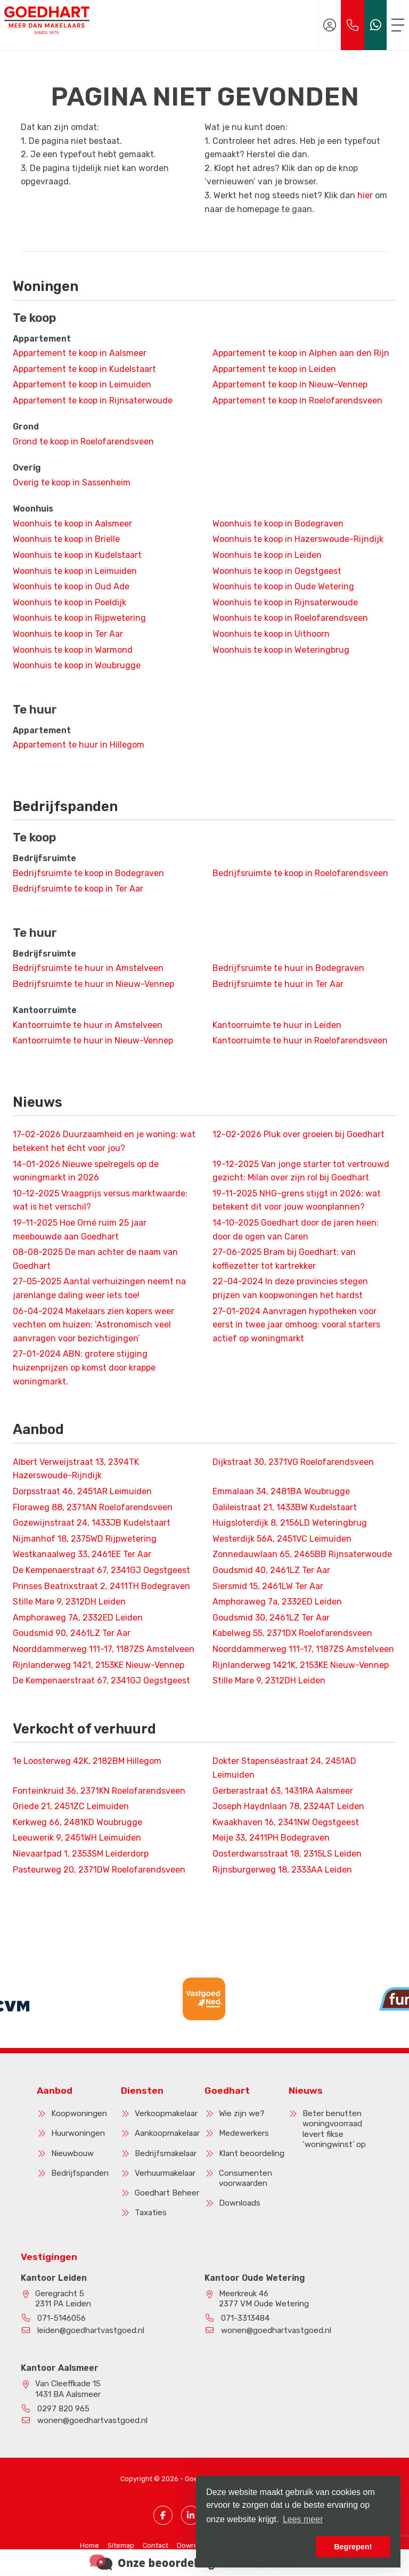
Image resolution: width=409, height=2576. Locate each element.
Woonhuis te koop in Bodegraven (277, 524)
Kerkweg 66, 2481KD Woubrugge (77, 1822)
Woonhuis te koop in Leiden (267, 555)
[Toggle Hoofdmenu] (398, 25)
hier (365, 195)
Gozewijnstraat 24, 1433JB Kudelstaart (91, 1523)
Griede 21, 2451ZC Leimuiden (71, 1806)
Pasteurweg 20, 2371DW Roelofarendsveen (99, 1870)
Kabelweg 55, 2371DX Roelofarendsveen (292, 1633)
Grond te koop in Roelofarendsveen (83, 441)
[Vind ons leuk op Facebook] (163, 2515)
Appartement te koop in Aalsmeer (79, 353)
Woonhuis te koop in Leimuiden (75, 571)
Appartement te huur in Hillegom (78, 745)
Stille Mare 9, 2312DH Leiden (69, 1602)
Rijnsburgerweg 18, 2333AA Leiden (282, 1870)
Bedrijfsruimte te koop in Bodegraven (88, 873)
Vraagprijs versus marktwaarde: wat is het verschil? (100, 1200)
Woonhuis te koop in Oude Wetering (283, 586)
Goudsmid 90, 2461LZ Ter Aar (71, 1633)
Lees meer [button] (303, 2519)
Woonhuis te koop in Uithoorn (271, 634)
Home (89, 2545)
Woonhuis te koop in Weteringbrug (280, 650)
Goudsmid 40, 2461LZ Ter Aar (271, 1570)
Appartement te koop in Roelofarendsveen (297, 400)
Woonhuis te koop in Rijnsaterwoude (285, 602)
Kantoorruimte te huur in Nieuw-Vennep (93, 1040)
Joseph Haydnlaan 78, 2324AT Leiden (288, 1806)
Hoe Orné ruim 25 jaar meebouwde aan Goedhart (79, 1230)
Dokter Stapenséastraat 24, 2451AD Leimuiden (284, 1768)
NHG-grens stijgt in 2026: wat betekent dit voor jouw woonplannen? (296, 1200)
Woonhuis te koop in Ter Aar (68, 634)
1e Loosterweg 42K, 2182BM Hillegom (87, 1761)
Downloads (195, 2545)
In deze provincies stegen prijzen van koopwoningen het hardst (290, 1288)
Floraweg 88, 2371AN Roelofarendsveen (93, 1507)
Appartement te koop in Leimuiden (82, 384)
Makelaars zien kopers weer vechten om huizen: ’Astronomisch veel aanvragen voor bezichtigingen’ (93, 1324)
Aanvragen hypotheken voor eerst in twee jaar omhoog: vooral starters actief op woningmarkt (296, 1324)
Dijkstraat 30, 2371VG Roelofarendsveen (293, 1462)
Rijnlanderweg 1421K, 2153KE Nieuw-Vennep (300, 1665)
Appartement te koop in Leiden (274, 369)
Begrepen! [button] (353, 2546)
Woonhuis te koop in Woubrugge (77, 665)
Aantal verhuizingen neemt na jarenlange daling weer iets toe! (99, 1288)
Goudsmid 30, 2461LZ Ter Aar (271, 1618)
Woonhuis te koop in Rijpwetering (79, 618)
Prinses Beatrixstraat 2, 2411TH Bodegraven (101, 1586)
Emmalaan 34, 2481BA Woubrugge (281, 1491)
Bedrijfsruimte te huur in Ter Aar (277, 984)
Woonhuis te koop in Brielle (66, 539)
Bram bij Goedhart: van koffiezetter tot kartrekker (284, 1259)
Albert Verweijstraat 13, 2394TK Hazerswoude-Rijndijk (76, 1469)
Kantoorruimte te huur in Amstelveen (87, 1025)
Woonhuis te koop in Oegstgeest (276, 571)
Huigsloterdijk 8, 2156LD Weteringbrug (289, 1523)
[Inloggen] (329, 25)
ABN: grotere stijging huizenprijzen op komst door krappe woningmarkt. (84, 1367)
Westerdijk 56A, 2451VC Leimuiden (281, 1539)
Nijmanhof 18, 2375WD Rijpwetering (85, 1539)
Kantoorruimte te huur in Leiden (276, 1025)
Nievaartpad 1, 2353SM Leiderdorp (81, 1854)
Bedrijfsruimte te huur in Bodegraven (288, 968)
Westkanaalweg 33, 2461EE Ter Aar (82, 1554)
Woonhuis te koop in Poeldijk (69, 602)
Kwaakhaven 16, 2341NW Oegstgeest (285, 1822)
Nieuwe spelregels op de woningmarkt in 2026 (86, 1171)
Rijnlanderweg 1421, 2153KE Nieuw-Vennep (98, 1665)
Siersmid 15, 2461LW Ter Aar (267, 1586)
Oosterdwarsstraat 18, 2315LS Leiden (287, 1854)
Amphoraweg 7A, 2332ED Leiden (78, 1618)
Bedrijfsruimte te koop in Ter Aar (78, 889)
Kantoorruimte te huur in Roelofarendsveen (300, 1040)
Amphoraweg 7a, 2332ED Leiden (277, 1602)
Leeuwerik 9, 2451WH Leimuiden (77, 1838)
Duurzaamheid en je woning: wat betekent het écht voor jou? (104, 1141)
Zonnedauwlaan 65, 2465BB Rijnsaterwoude (302, 1554)
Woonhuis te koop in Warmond (73, 650)
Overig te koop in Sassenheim (71, 482)
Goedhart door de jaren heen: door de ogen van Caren (295, 1230)
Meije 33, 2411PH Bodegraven (271, 1838)
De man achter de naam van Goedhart (95, 1259)
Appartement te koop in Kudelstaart (84, 369)
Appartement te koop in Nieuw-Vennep (289, 384)
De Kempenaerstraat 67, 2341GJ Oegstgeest (101, 1570)
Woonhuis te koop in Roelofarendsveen (290, 618)
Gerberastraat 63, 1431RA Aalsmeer (282, 1791)
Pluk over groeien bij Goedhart (298, 1134)
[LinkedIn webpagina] (190, 2515)
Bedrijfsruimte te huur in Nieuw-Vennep (93, 984)
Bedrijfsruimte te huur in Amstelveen (88, 968)
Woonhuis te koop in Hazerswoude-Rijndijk (297, 539)
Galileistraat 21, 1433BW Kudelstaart (284, 1507)
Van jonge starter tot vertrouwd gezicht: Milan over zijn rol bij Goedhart (300, 1171)
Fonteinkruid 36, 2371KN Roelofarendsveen (99, 1791)
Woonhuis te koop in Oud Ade (71, 586)
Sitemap (121, 2545)
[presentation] (191, 2031)
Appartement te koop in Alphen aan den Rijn (300, 353)
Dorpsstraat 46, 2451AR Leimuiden (82, 1491)
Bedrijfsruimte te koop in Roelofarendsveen (300, 873)
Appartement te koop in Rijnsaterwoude (93, 400)
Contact (155, 2545)
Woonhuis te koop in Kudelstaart (77, 555)
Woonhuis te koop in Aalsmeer (72, 524)
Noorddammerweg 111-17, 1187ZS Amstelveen (103, 1649)
